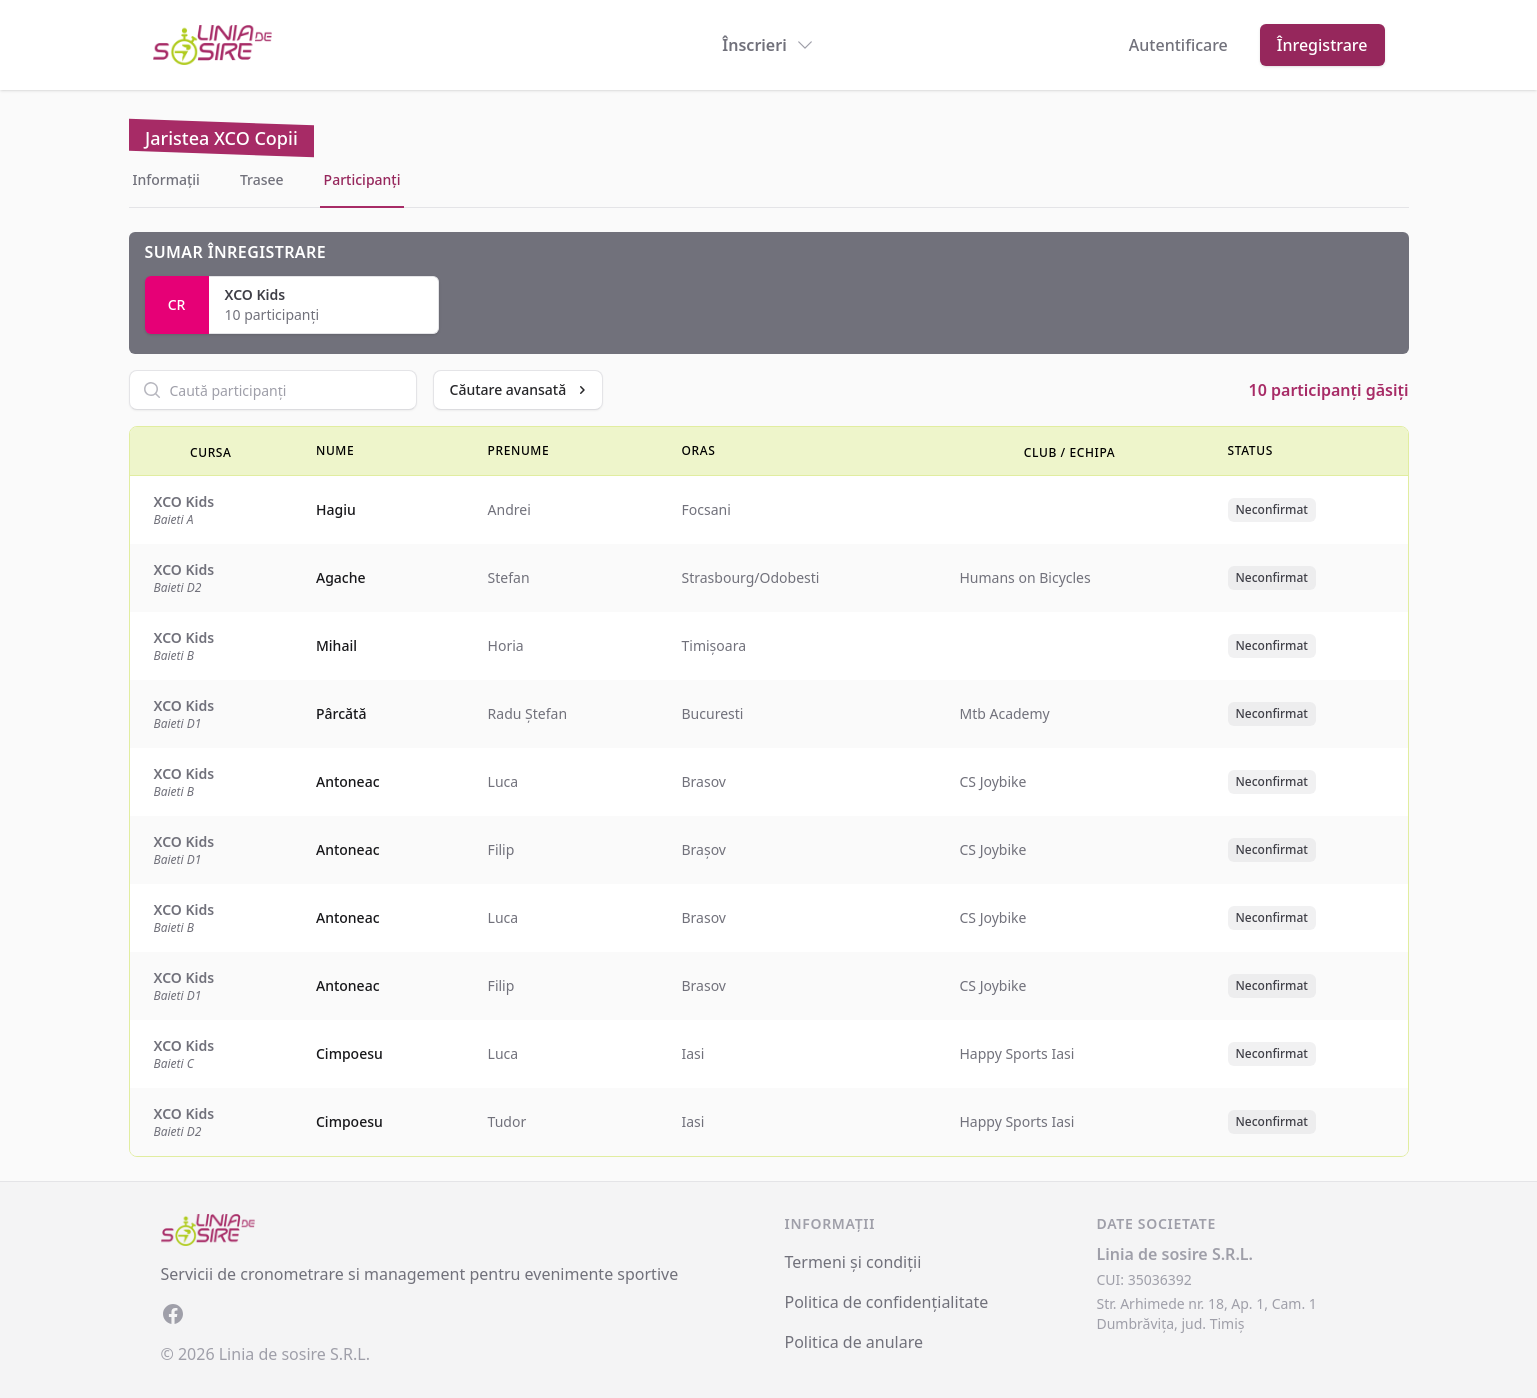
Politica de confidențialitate (887, 1302)
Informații (166, 179)
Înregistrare (1322, 45)
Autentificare (1178, 45)
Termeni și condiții (853, 1262)
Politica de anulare (854, 1342)
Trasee (262, 179)
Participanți (362, 179)
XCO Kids (255, 294)
